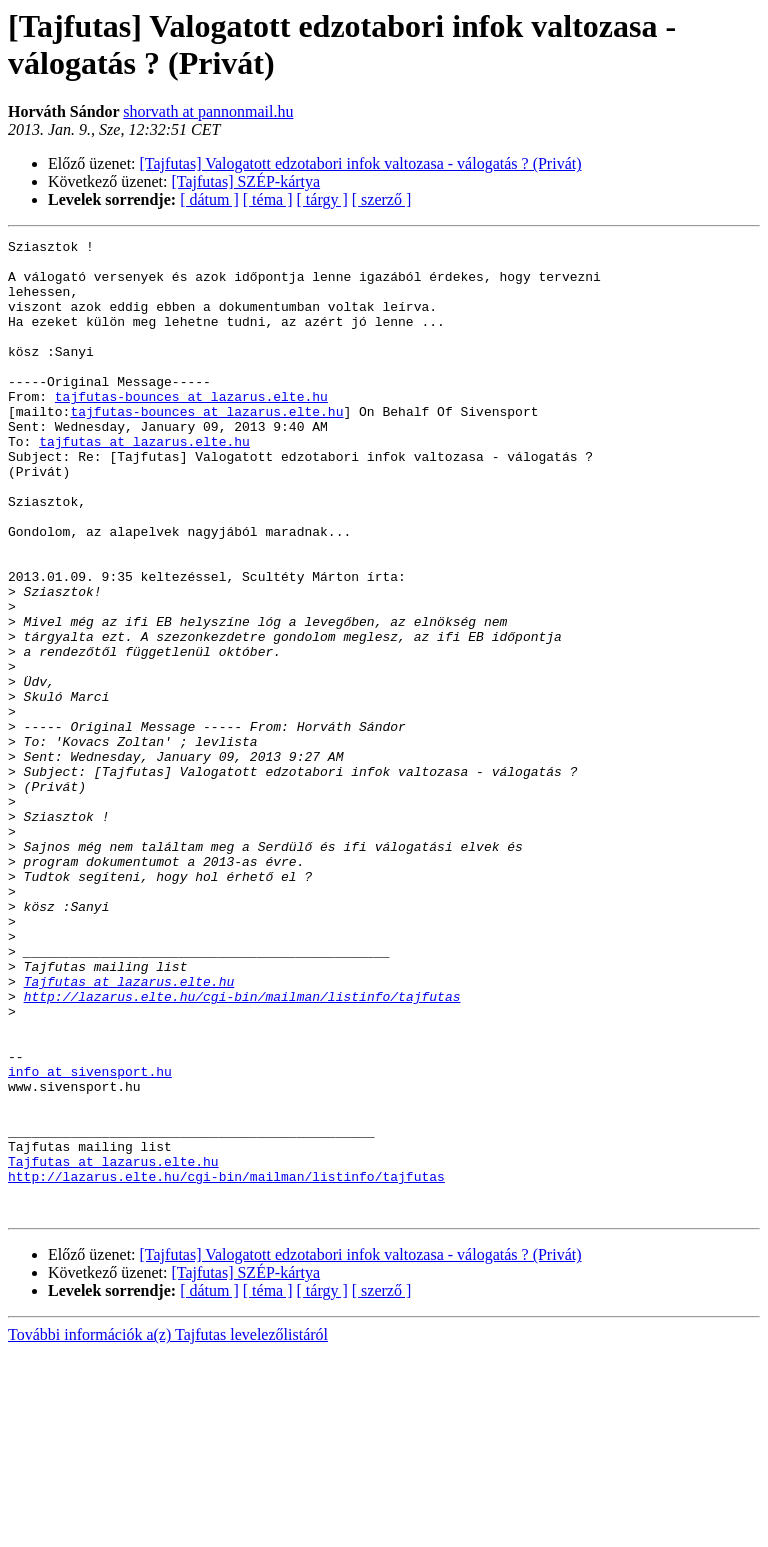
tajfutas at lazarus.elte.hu (144, 483)
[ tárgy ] (322, 199)
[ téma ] (268, 199)
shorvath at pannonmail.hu (208, 111)
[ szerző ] (382, 199)
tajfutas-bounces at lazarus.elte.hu (191, 429)
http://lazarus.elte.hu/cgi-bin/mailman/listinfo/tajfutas (242, 1149)
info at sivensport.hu (90, 1239)
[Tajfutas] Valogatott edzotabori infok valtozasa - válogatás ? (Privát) (361, 163)
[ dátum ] (209, 199)
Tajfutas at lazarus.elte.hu (129, 1131)
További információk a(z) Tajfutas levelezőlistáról (168, 1529)
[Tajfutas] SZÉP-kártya (246, 181)
